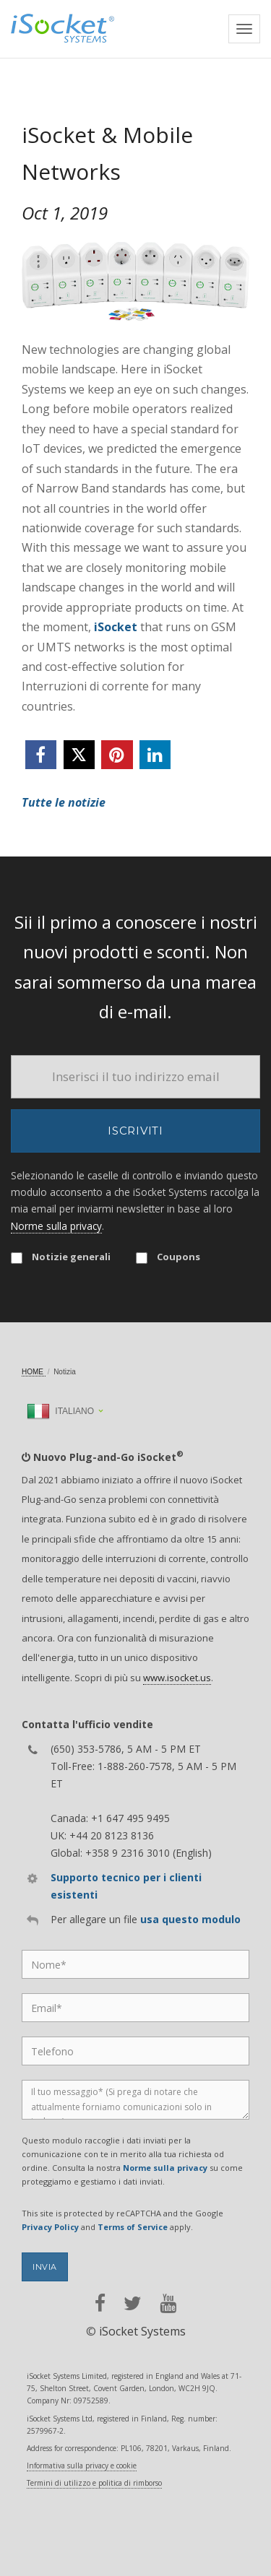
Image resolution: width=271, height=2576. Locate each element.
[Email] (135, 1076)
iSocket (115, 627)
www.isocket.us (177, 1677)
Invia (45, 2267)
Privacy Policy (50, 2226)
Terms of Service (133, 2226)
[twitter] (79, 754)
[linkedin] (155, 754)
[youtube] (168, 2303)
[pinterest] (116, 754)
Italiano (60, 1411)
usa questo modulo (190, 1919)
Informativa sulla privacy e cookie (82, 2465)
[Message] (135, 2100)
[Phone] (135, 2051)
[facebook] (40, 754)
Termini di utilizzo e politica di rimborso (94, 2483)
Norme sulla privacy (56, 1226)
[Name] (135, 1964)
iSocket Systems (142, 2331)
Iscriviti (135, 1130)
